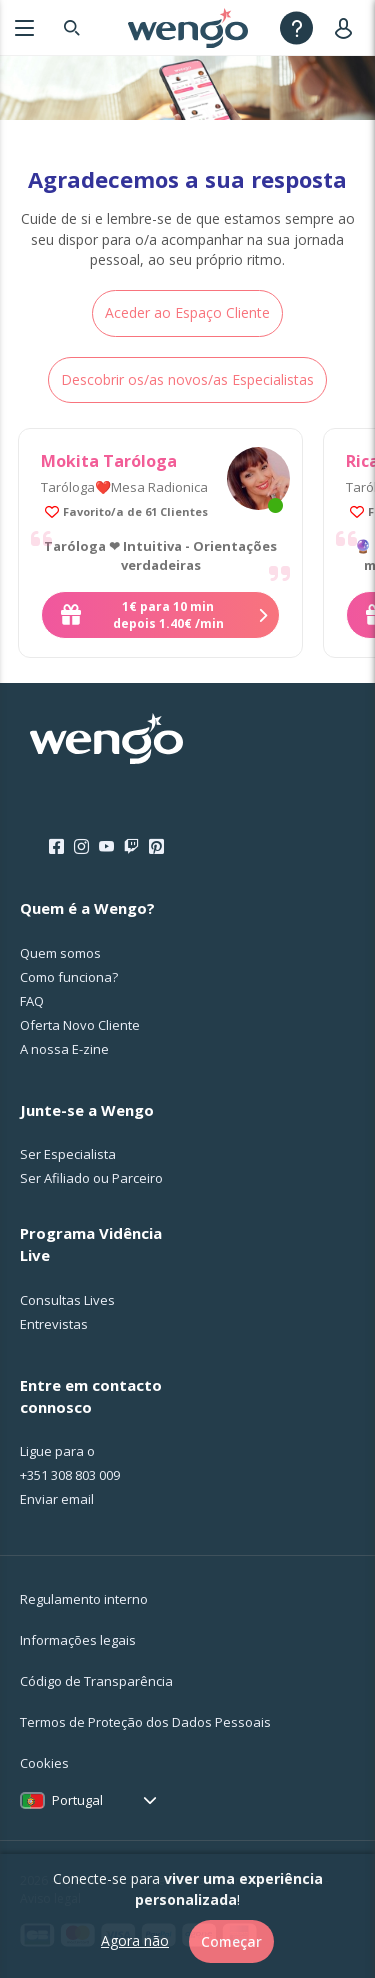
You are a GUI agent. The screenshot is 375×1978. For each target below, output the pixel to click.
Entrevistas (54, 1324)
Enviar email (57, 1499)
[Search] (72, 27)
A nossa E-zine (64, 1049)
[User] (347, 27)
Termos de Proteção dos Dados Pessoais (145, 1722)
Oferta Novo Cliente (80, 1025)
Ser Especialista (68, 1154)
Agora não (135, 1940)
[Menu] (24, 27)
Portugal (77, 1800)
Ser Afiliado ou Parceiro (91, 1178)
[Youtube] (106, 847)
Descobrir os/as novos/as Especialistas (187, 379)
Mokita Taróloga (109, 461)
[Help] (296, 27)
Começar (231, 1941)
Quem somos (60, 953)
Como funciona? (69, 977)
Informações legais (78, 1640)
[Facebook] (56, 847)
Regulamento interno (84, 1599)
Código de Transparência (96, 1681)
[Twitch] (131, 847)
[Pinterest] (156, 847)
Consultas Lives (67, 1300)
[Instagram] (81, 847)
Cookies (44, 1763)
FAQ (32, 1001)
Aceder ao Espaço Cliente (187, 312)
